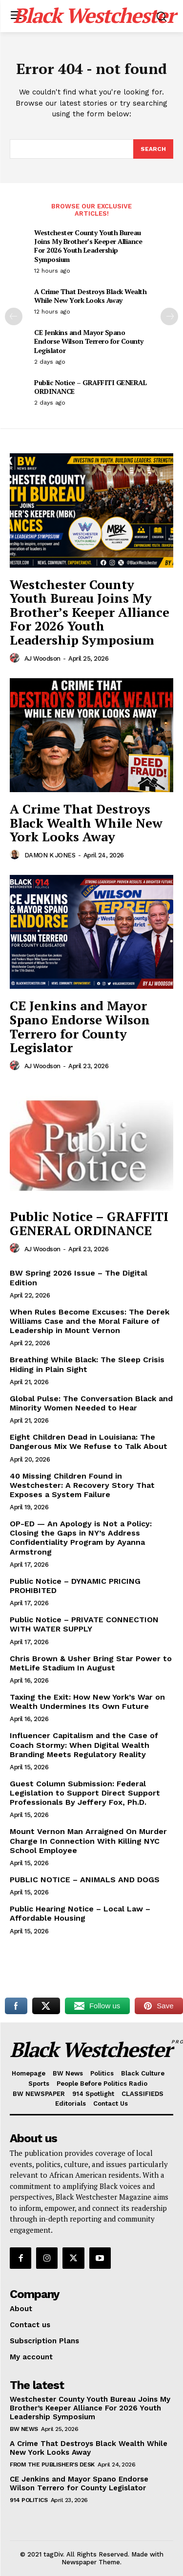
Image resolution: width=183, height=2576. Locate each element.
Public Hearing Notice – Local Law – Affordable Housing (80, 1913)
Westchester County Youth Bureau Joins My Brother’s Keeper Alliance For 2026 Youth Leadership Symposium (88, 246)
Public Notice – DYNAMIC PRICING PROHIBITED (75, 1585)
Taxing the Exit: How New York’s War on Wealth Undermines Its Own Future (87, 1701)
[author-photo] (16, 658)
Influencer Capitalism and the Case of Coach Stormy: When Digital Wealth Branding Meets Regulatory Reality (84, 1745)
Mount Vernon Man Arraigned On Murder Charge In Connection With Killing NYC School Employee (88, 1840)
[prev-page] (13, 316)
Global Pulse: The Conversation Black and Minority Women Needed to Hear (91, 1403)
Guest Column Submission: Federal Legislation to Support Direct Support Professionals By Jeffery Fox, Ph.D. (85, 1793)
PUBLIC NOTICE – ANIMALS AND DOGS (85, 1879)
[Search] (153, 149)
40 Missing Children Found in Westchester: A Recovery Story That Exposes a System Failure (82, 1485)
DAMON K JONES (50, 855)
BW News (24, 2429)
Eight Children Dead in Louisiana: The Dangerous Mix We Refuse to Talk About (88, 1441)
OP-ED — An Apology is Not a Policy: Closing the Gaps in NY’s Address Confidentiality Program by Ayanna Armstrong (81, 1538)
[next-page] (169, 316)
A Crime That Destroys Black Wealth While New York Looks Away (90, 296)
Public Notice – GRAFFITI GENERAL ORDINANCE (90, 387)
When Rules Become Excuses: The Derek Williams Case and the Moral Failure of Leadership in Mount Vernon (89, 1321)
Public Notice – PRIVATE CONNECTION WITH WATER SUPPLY (84, 1624)
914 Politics (28, 2500)
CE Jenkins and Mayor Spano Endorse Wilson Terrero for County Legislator (88, 341)
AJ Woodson (42, 658)
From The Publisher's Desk (52, 2464)
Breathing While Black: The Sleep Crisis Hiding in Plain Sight (87, 1364)
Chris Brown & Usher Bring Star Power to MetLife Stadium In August (91, 1663)
